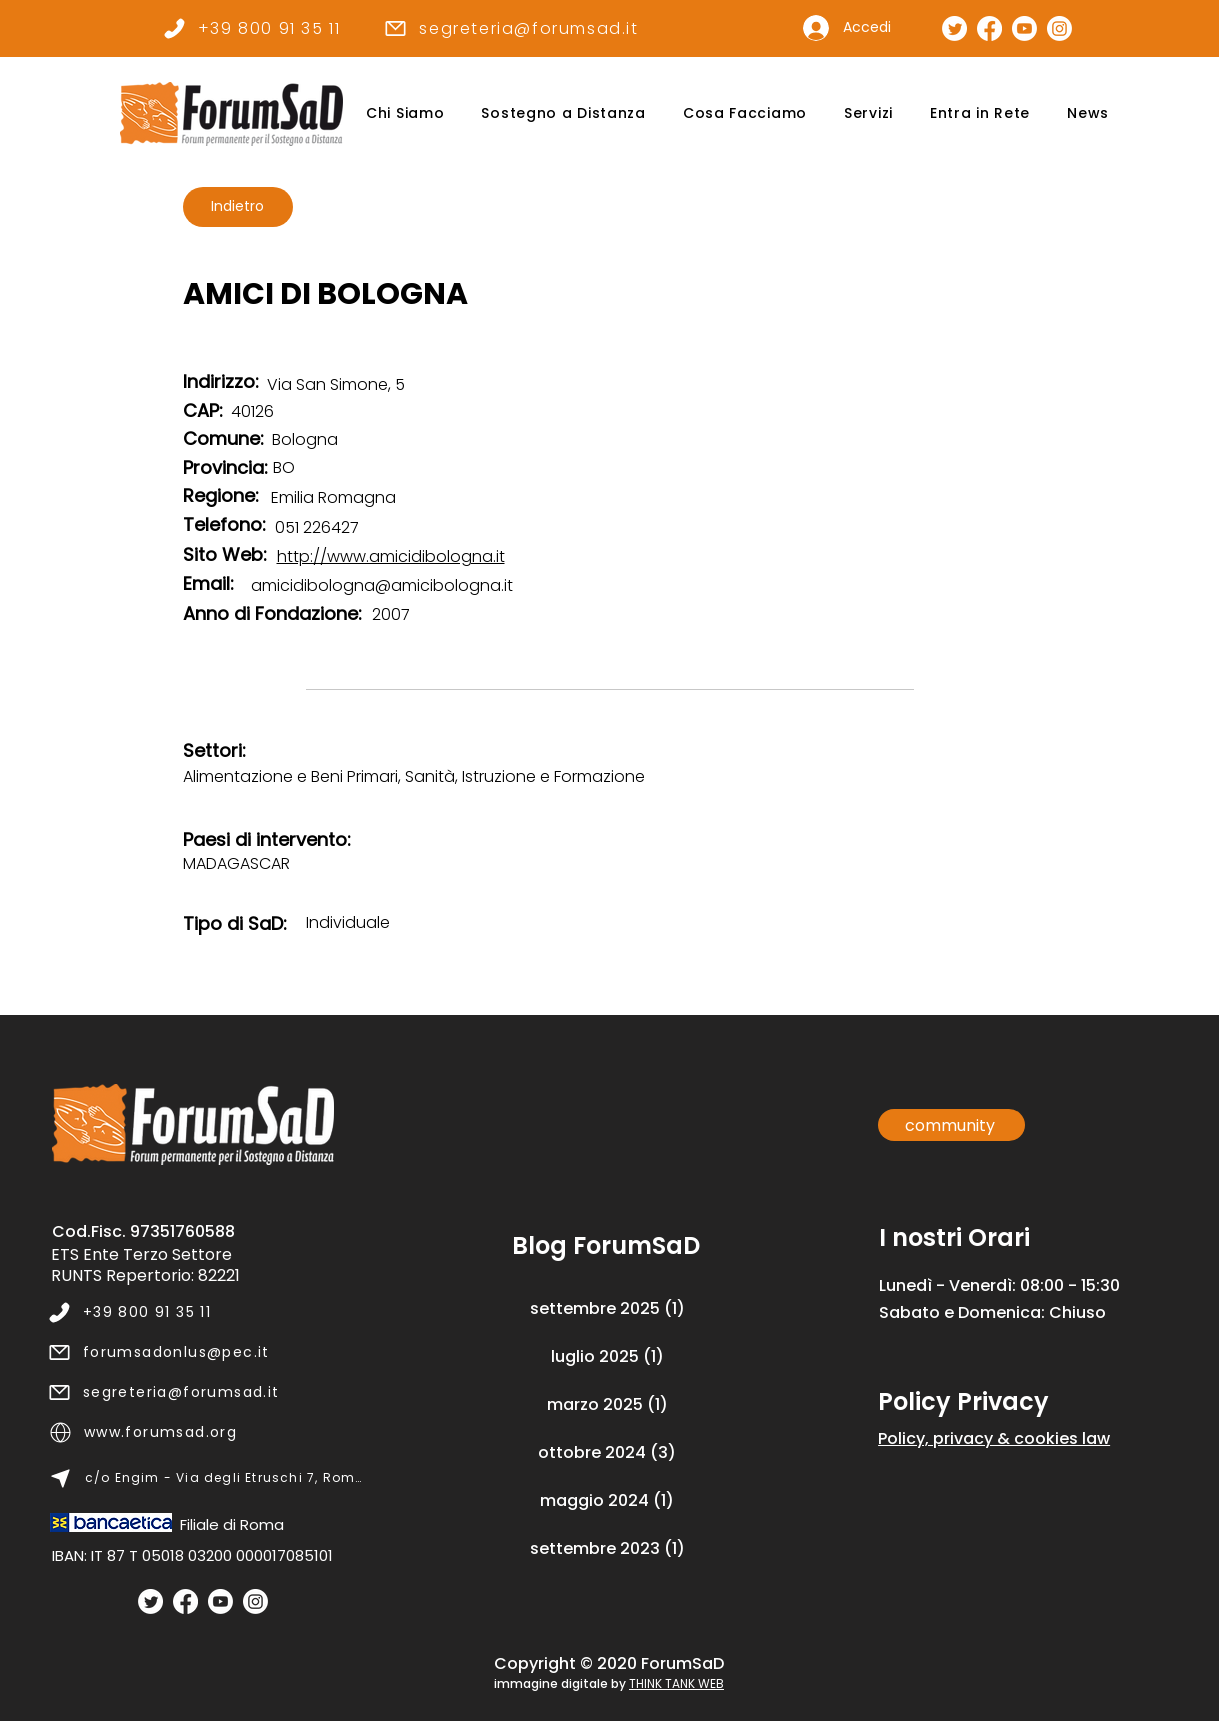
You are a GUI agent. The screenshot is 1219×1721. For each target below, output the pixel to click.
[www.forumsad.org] (206, 1432)
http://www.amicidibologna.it (391, 556)
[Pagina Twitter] (954, 28)
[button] (405, 113)
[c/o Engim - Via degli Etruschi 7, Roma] (206, 1478)
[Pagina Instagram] (1059, 28)
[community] (951, 1125)
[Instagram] (255, 1601)
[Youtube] (220, 1601)
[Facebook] (185, 1601)
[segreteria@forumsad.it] (511, 28)
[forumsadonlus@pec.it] (205, 1352)
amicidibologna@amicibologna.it (382, 585)
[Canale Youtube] (1024, 28)
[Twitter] (150, 1601)
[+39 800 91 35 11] (251, 28)
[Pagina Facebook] (989, 28)
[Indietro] (238, 207)
